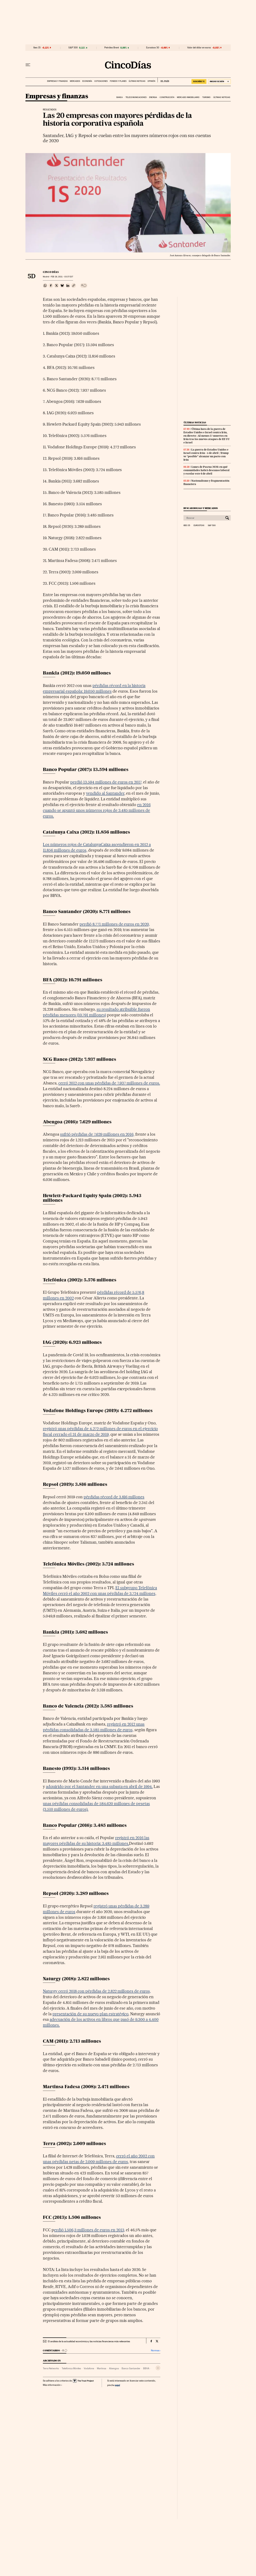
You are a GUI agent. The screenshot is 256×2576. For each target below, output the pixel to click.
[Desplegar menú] (27, 65)
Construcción (167, 97)
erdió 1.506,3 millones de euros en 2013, (89, 2229)
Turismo (206, 97)
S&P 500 (73, 47)
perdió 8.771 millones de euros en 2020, (114, 924)
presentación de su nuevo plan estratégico (90, 2013)
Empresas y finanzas (57, 81)
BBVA (146, 2368)
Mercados (75, 81)
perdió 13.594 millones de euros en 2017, (106, 782)
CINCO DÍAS (51, 272)
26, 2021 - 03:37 (62, 277)
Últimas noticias (137, 81)
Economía (87, 81)
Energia (153, 97)
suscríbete (199, 81)
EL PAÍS (163, 80)
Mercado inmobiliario (188, 97)
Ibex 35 (37, 47)
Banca (119, 97)
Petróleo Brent (111, 47)
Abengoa (114, 2368)
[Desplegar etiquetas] (158, 2368)
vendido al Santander (105, 793)
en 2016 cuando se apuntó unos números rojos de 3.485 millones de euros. (97, 810)
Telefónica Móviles (71, 2368)
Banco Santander (131, 2368)
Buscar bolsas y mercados (200, 508)
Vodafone (89, 2368)
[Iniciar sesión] (219, 81)
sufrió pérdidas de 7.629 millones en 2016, (97, 1134)
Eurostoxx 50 (152, 47)
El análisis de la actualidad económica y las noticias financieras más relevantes (89, 2341)
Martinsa (101, 2368)
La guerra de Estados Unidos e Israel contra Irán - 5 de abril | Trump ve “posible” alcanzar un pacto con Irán (206, 454)
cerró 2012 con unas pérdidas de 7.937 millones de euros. (109, 1083)
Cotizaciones (101, 81)
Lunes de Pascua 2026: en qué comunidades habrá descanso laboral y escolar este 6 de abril (206, 470)
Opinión (151, 81)
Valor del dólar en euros (199, 47)
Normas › (155, 2350)
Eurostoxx (199, 525)
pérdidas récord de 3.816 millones (114, 1496)
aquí (117, 2384)
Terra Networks (51, 2368)
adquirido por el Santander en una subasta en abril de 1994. (99, 1786)
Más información (52, 2384)
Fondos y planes (118, 81)
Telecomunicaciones (136, 97)
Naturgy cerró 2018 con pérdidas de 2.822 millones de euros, (97, 1991)
